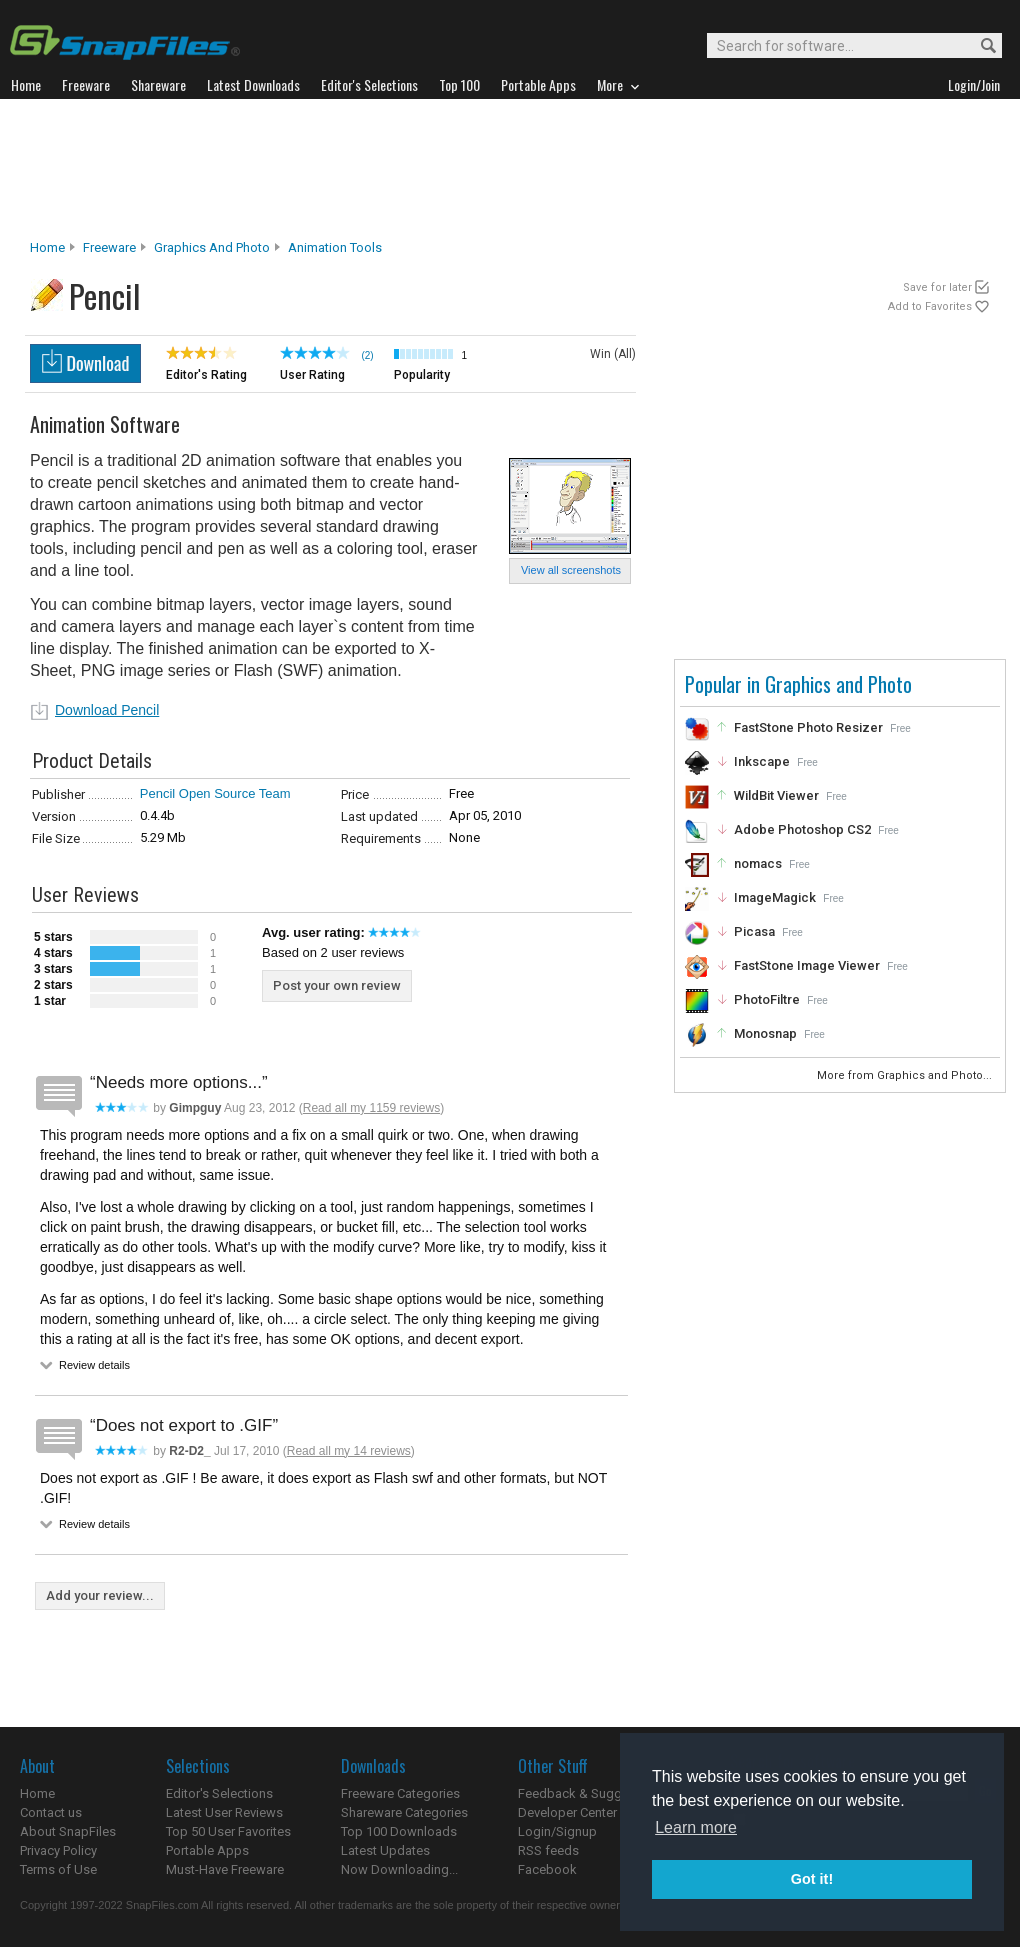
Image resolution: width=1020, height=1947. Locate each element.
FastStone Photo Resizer (808, 727)
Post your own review (337, 985)
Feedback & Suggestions (591, 1793)
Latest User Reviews (224, 1812)
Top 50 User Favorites (228, 1831)
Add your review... (100, 1595)
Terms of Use (58, 1869)
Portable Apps (207, 1850)
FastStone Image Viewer (807, 965)
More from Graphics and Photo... (906, 1075)
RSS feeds (548, 1850)
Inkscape (762, 761)
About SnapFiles (68, 1831)
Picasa (754, 931)
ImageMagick (775, 897)
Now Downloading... (399, 1869)
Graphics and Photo (212, 247)
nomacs (758, 863)
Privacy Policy (58, 1850)
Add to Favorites (930, 306)
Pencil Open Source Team (215, 793)
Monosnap (765, 1033)
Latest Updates (385, 1850)
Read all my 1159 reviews (371, 1108)
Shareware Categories (404, 1812)
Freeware (109, 247)
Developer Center (567, 1812)
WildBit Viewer (776, 795)
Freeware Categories (400, 1793)
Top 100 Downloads (399, 1831)
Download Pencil (107, 710)
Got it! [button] (812, 1879)
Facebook (547, 1869)
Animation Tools (335, 247)
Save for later (937, 287)
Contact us (51, 1812)
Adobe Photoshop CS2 (802, 829)
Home (47, 247)
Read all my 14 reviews (349, 1451)
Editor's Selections (219, 1793)
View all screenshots (571, 570)
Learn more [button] (696, 1827)
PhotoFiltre (767, 999)
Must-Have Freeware (225, 1869)
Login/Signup (557, 1831)
